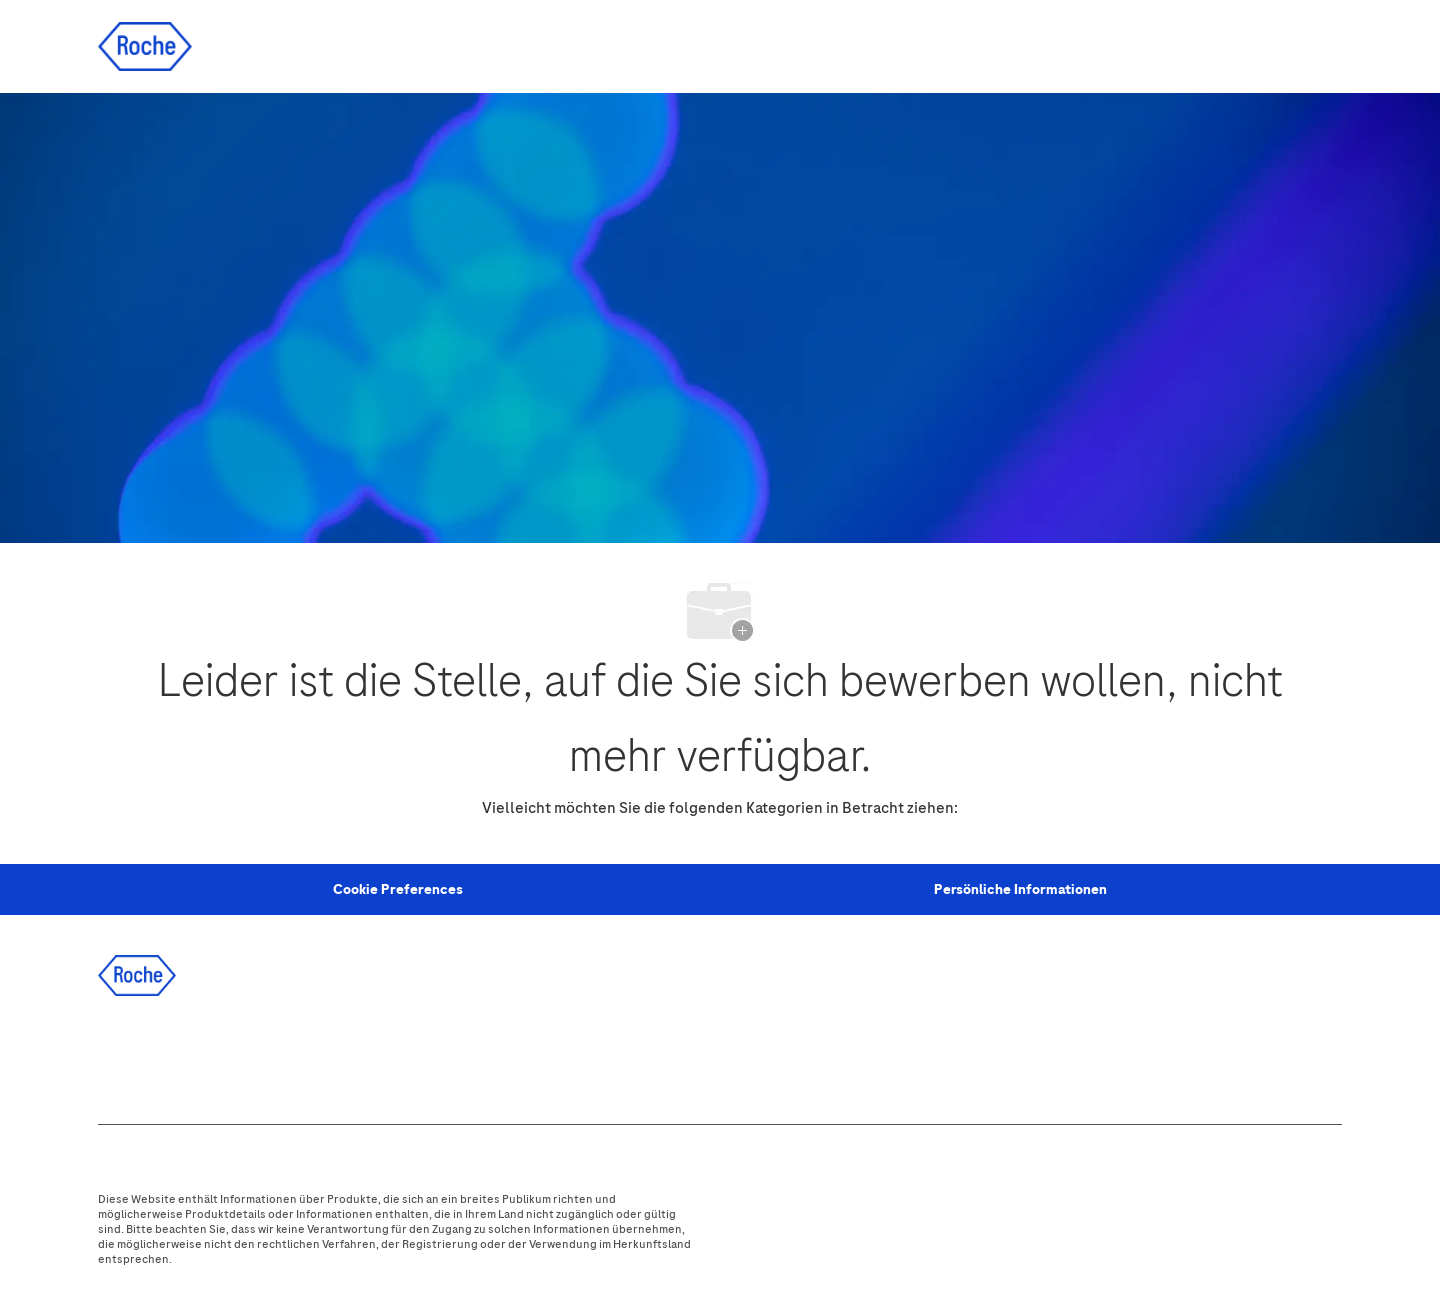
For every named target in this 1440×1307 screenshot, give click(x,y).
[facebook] (125, 1055)
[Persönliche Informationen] (1020, 890)
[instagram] (287, 1055)
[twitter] (233, 1055)
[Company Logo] (145, 45)
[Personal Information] (398, 890)
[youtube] (341, 1055)
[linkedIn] (179, 1055)
